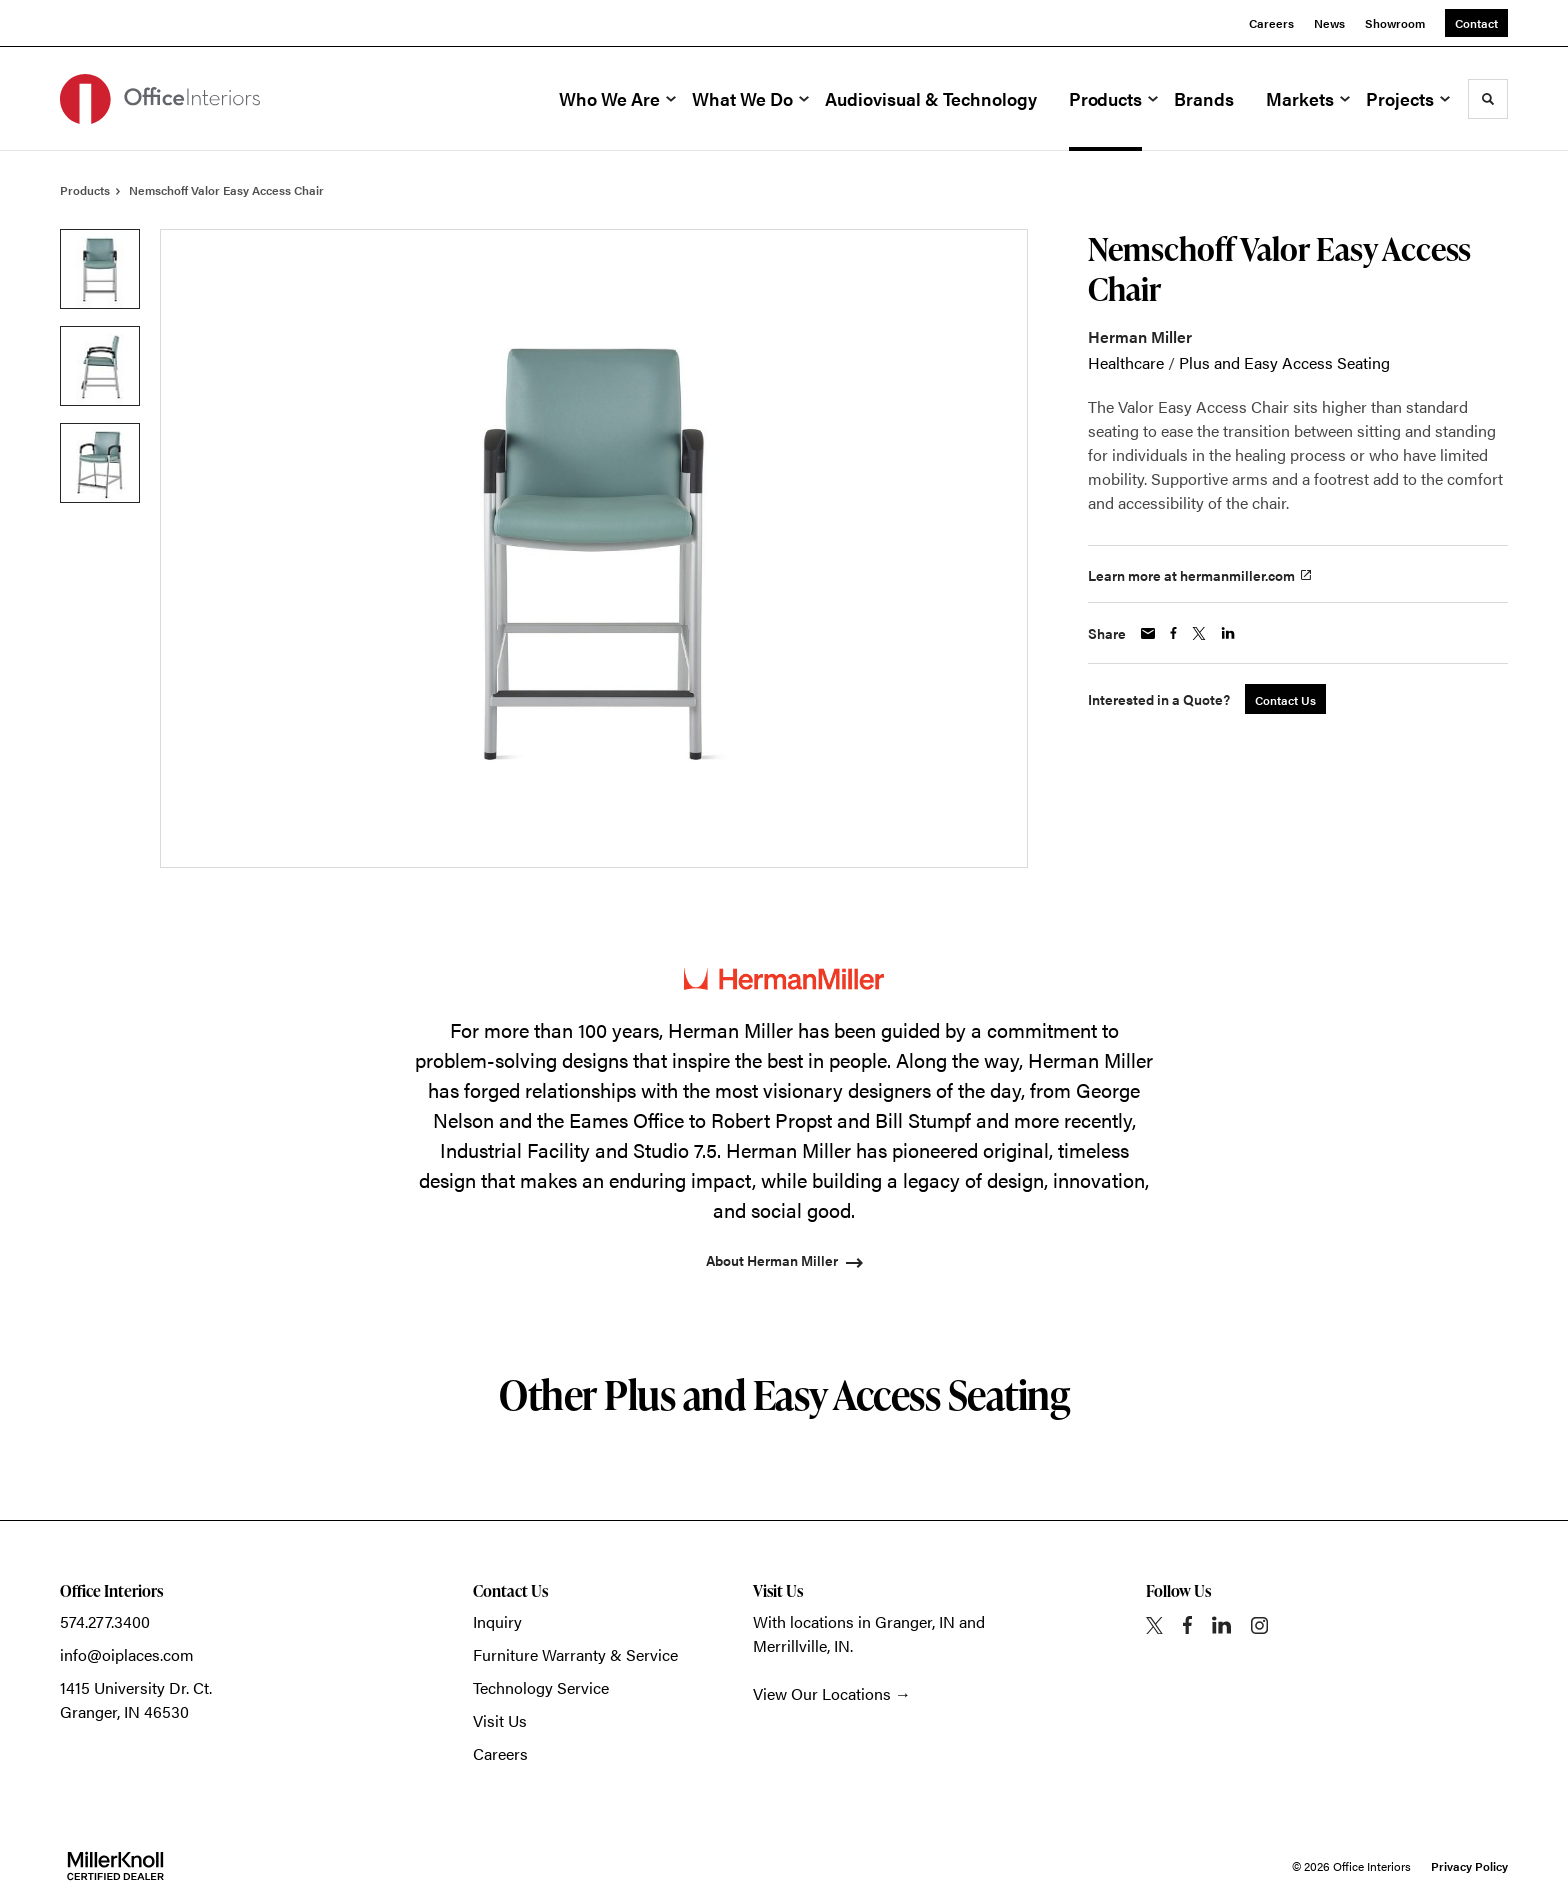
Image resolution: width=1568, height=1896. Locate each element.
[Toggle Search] (1488, 99)
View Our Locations (822, 1693)
